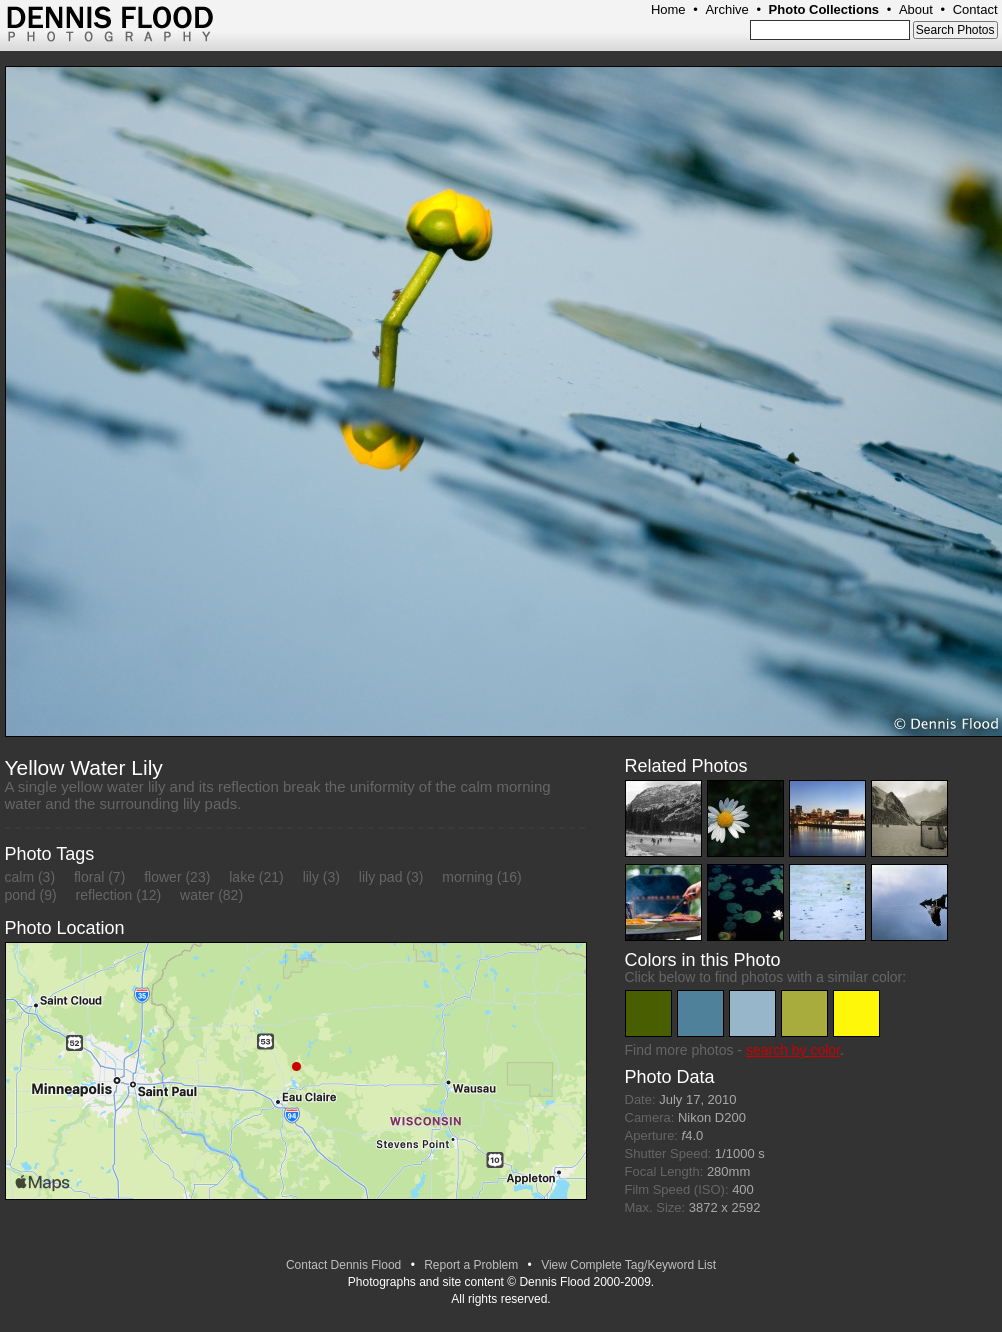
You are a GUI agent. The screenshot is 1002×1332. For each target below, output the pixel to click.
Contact (975, 9)
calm (20, 877)
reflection (104, 895)
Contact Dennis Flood (343, 1265)
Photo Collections (824, 9)
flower (162, 877)
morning (467, 877)
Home (668, 9)
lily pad (381, 877)
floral (89, 877)
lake (242, 877)
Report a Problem (471, 1265)
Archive (726, 9)
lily (311, 877)
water (197, 895)
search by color (793, 1050)
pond (20, 895)
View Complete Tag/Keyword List (628, 1265)
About (916, 9)
